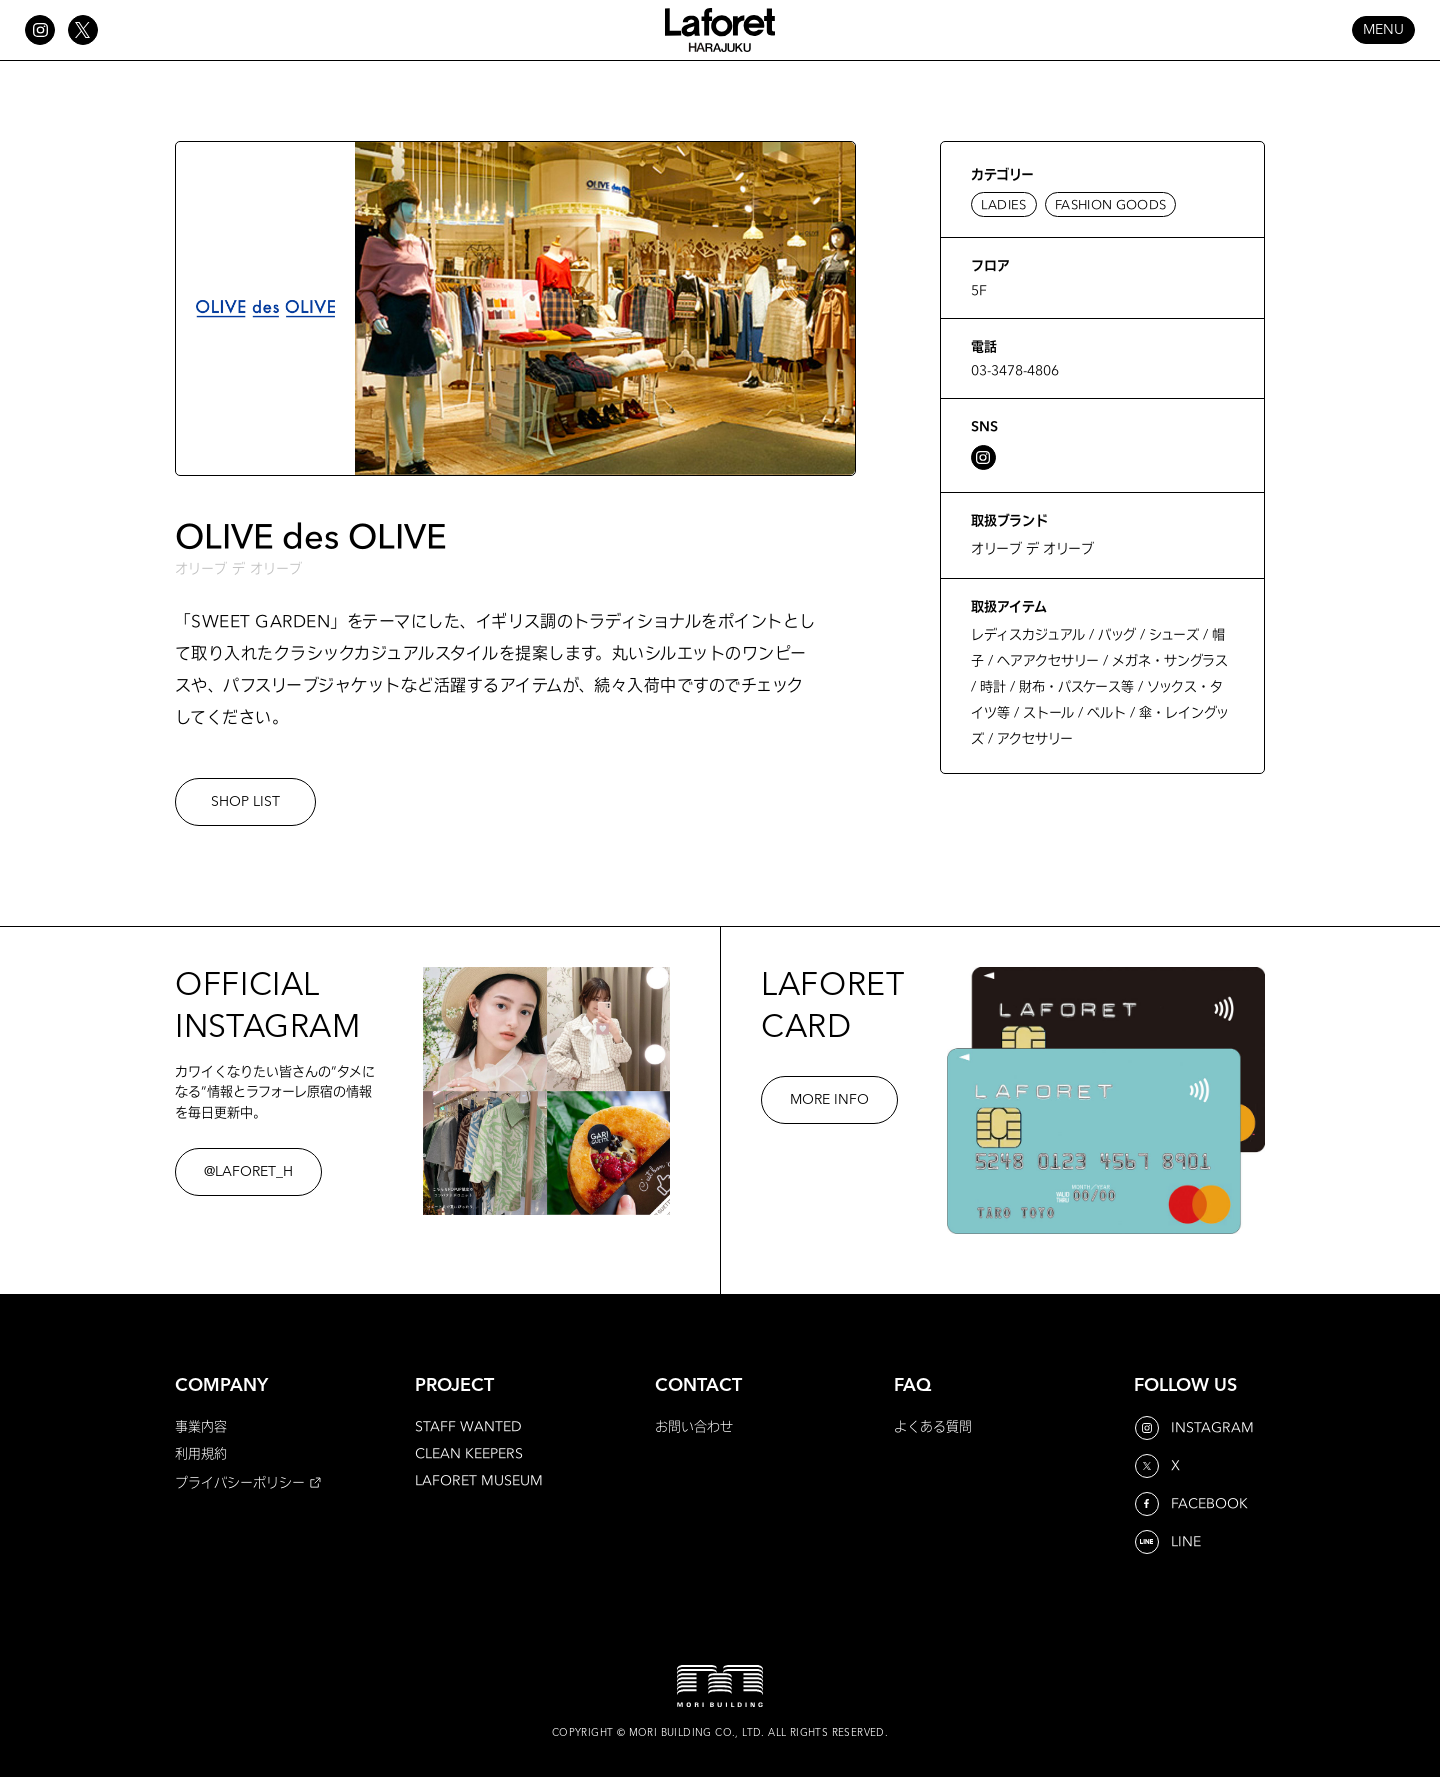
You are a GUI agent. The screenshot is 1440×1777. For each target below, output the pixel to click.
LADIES (1004, 204)
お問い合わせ (694, 1426)
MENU (1383, 30)
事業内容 (201, 1426)
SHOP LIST (245, 802)
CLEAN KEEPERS (469, 1453)
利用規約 (201, 1453)
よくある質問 (933, 1426)
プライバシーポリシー (240, 1482)
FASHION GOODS (1111, 204)
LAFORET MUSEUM (479, 1480)
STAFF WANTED (468, 1426)
